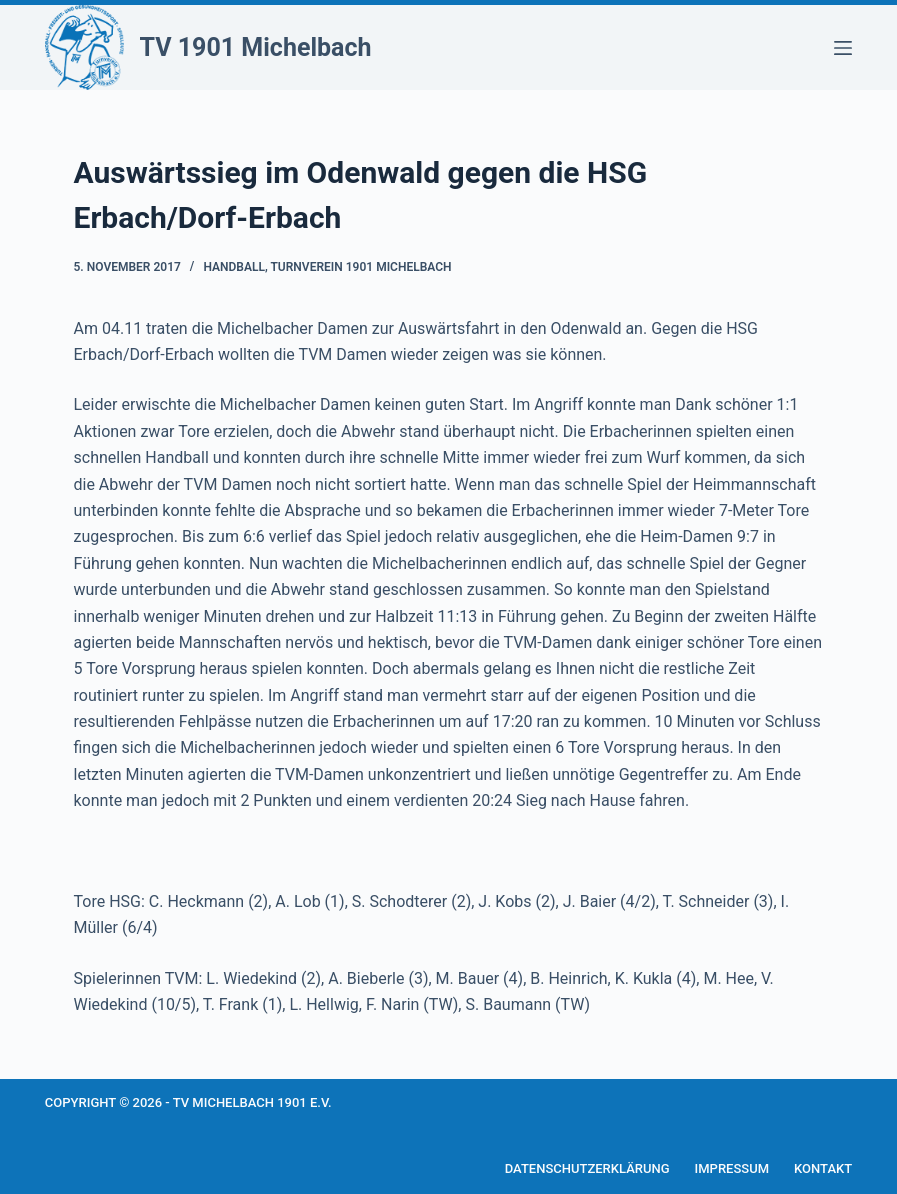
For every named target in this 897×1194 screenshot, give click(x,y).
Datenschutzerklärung (587, 1168)
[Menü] (843, 48)
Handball (234, 267)
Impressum (732, 1168)
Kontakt (823, 1168)
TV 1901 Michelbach (256, 47)
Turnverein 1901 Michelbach (360, 267)
